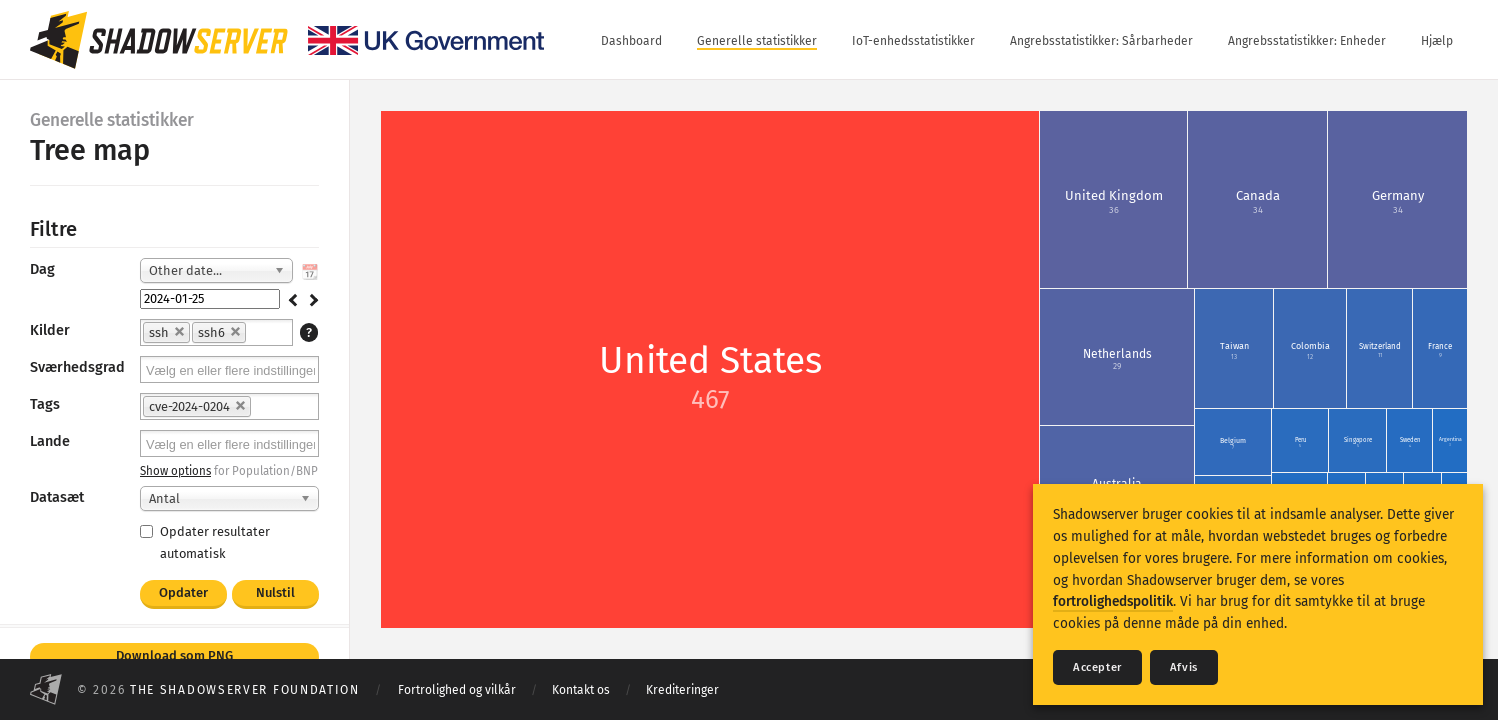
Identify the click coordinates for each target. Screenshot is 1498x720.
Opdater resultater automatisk (205, 542)
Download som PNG (174, 655)
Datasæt (57, 497)
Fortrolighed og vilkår (457, 690)
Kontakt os (581, 690)
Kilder (50, 330)
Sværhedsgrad (77, 367)
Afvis (1184, 667)
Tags (45, 404)
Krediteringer (682, 690)
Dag (42, 269)
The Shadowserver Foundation (245, 690)
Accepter (1097, 667)
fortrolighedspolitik (1113, 601)
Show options (175, 471)
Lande (50, 441)
